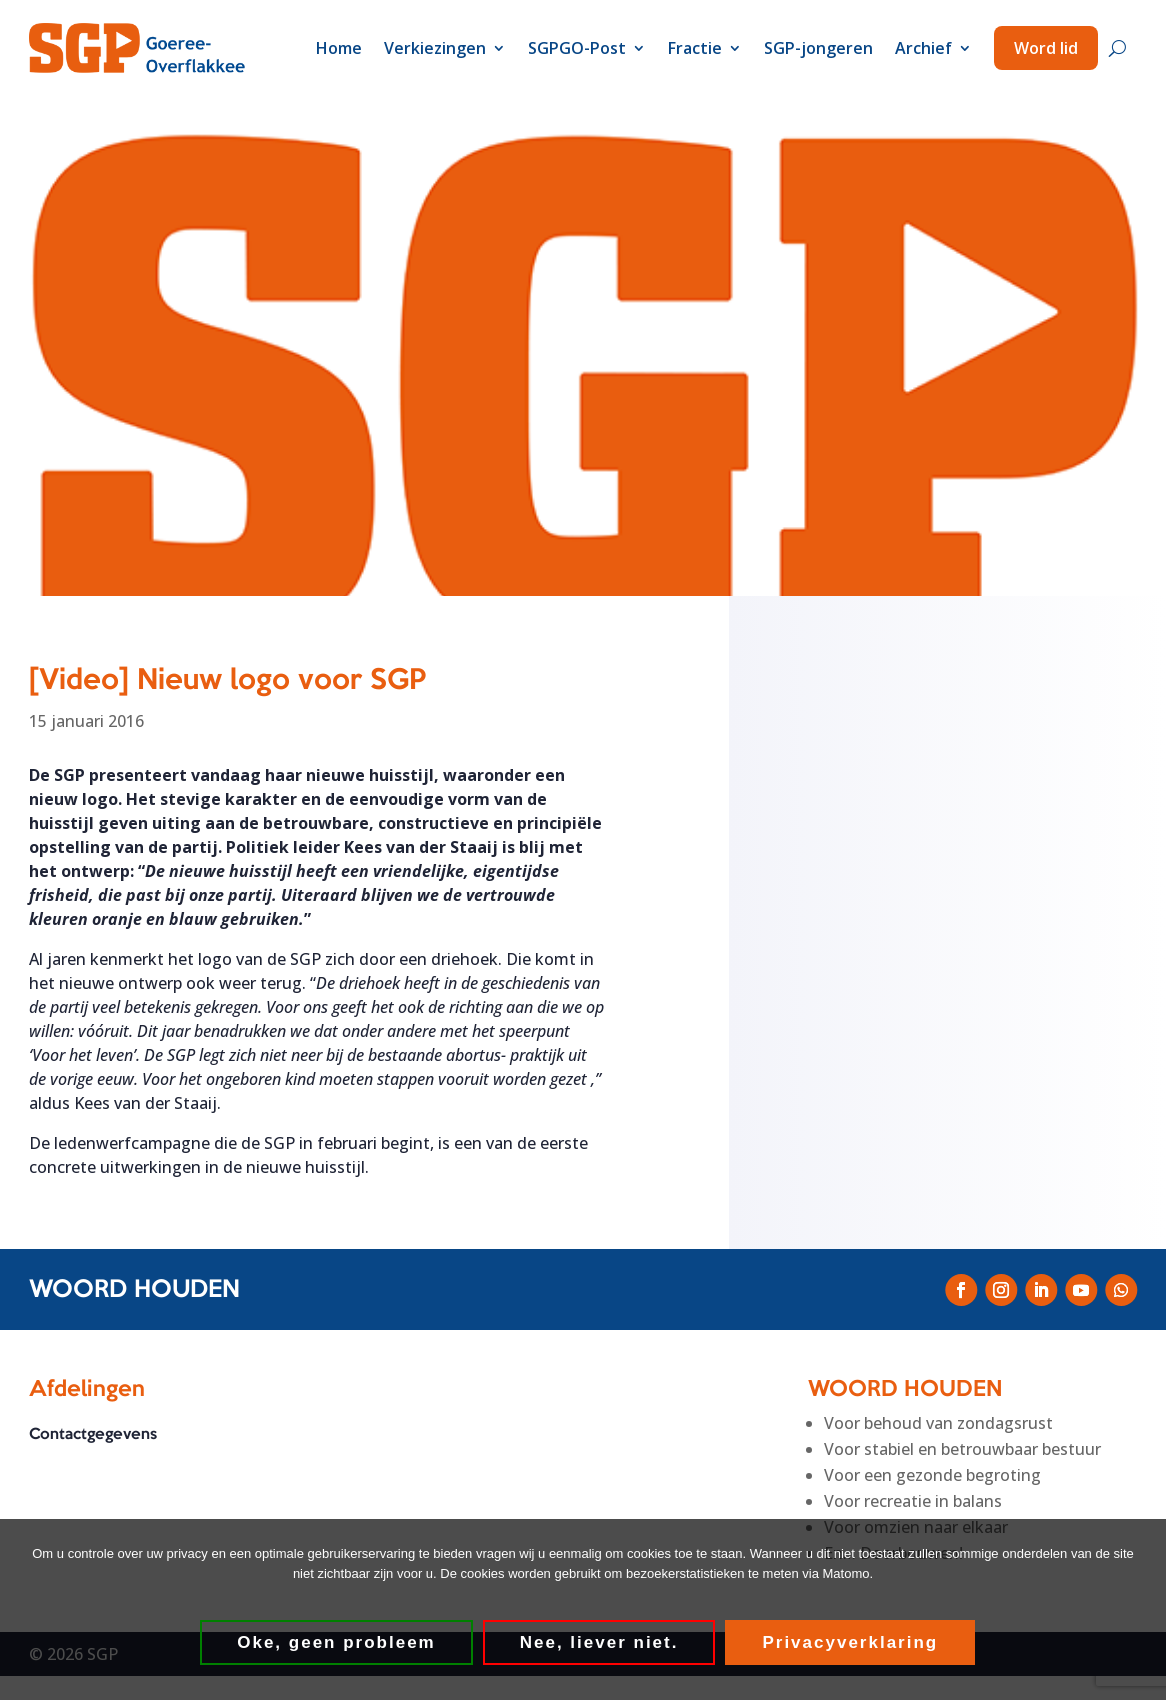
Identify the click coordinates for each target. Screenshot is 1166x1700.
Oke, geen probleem (337, 1642)
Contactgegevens (93, 1436)
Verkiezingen (435, 48)
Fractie (695, 48)
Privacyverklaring (851, 1642)
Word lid (1046, 48)
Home (339, 48)
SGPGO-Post (577, 48)
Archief (923, 48)
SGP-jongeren (818, 48)
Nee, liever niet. (599, 1642)
